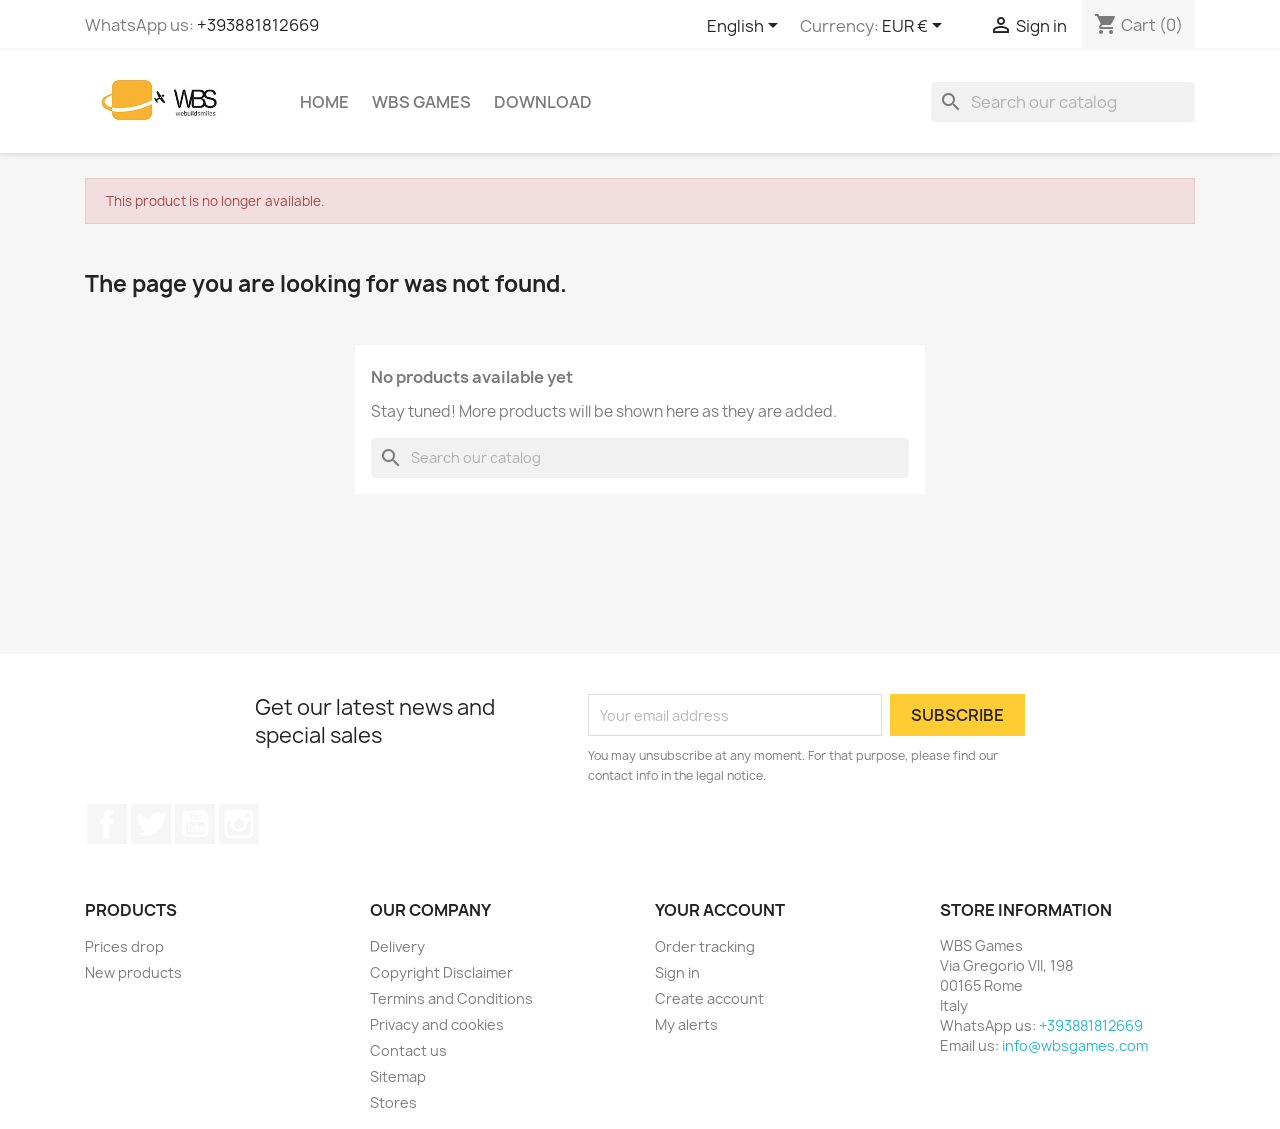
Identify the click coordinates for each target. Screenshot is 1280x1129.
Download (543, 102)
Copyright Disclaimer (441, 972)
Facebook (107, 824)
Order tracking (705, 946)
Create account (709, 998)
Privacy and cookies (437, 1024)
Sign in (677, 972)
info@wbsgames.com (1075, 1045)
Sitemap (398, 1076)
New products (133, 972)
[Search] (1063, 102)
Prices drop (124, 946)
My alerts (686, 1024)
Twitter (151, 824)
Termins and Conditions (451, 998)
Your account (720, 910)
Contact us (408, 1050)
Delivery (397, 946)
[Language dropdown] (746, 27)
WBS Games (421, 102)
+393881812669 (258, 25)
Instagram (239, 824)
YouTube (195, 824)
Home (324, 102)
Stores (393, 1102)
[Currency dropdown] (915, 27)
